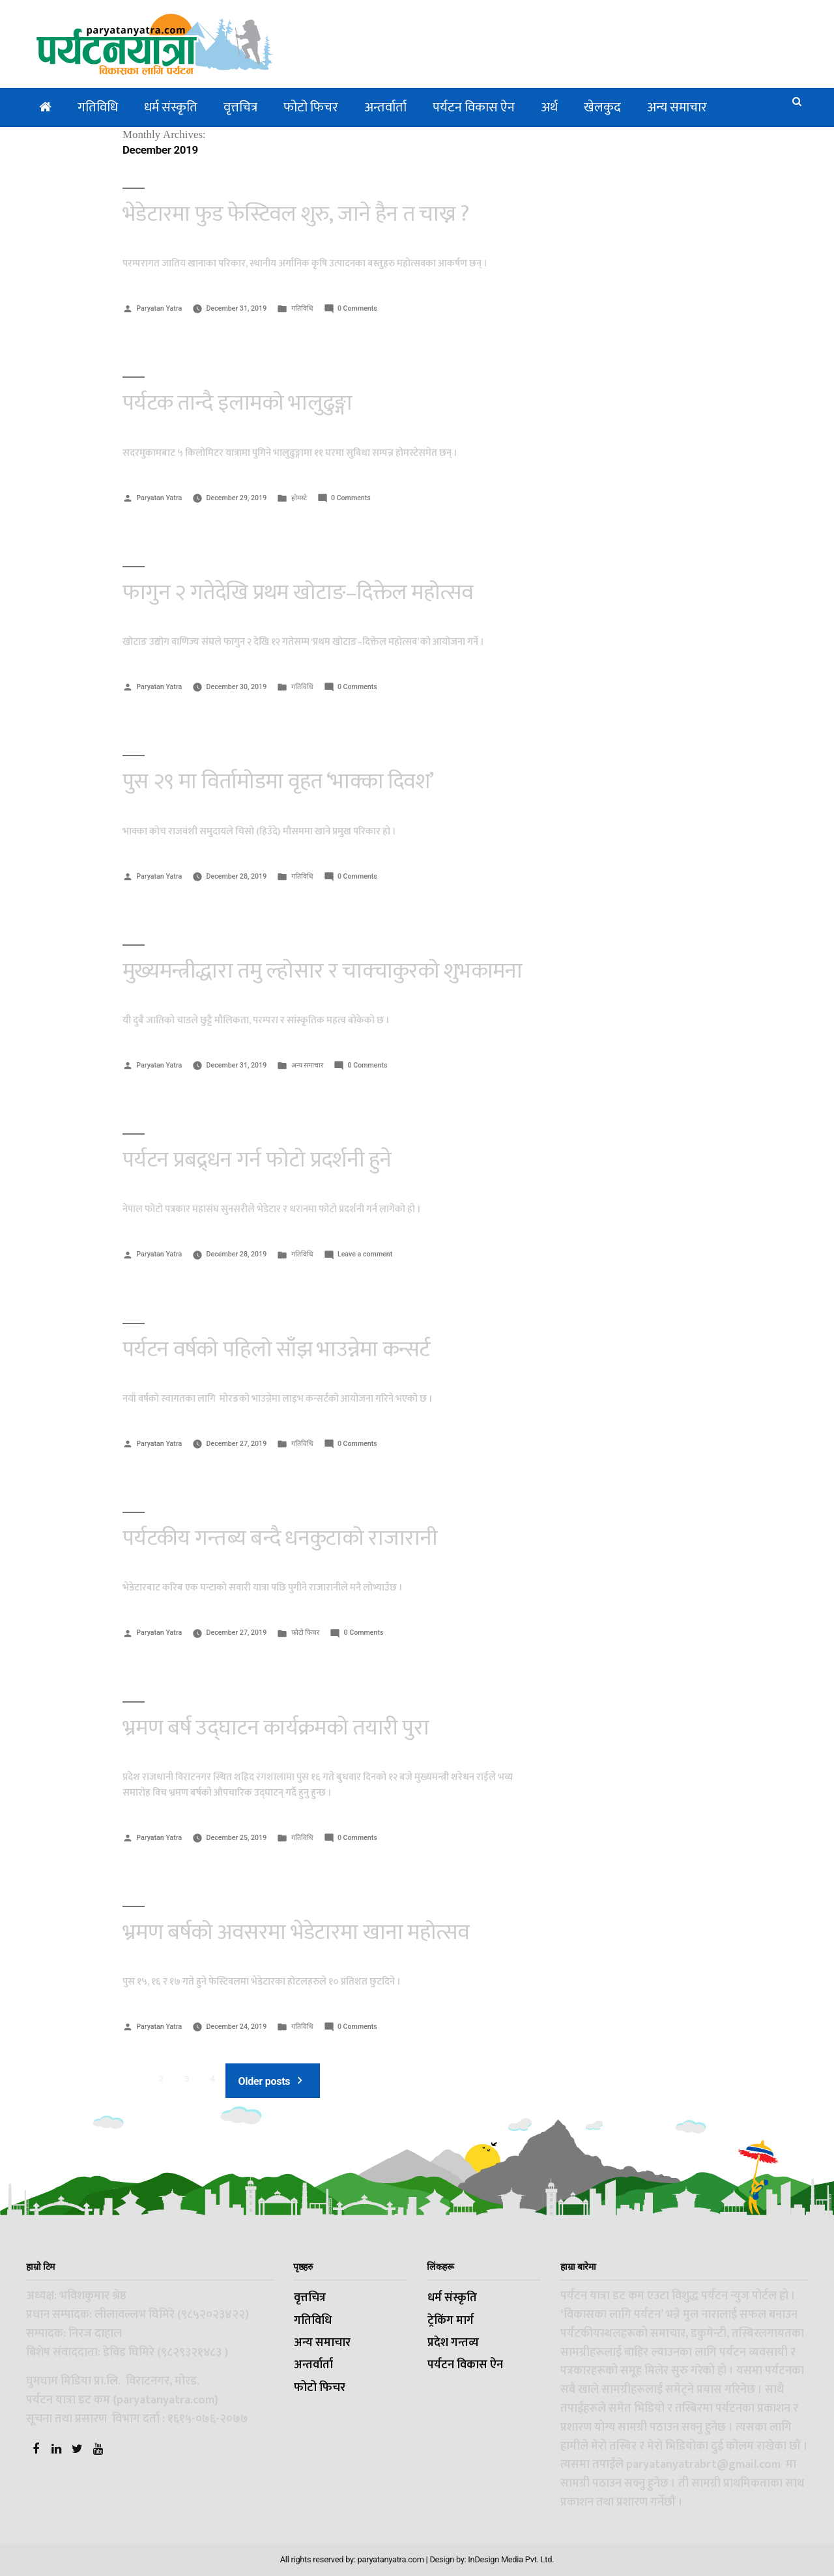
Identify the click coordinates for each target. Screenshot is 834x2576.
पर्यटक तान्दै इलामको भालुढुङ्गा (237, 403)
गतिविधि (98, 107)
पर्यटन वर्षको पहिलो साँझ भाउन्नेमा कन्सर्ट (276, 1349)
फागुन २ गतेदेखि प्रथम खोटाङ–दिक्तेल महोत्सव (298, 592)
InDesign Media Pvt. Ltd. (511, 2559)
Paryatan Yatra (159, 308)
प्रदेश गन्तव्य (453, 2343)
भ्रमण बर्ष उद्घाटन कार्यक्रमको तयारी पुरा (275, 1728)
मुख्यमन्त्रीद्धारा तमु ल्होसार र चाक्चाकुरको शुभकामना (322, 971)
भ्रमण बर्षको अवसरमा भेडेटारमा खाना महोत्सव (296, 1932)
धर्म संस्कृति (170, 107)
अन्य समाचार (677, 107)
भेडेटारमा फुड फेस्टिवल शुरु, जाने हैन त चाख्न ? (296, 214)
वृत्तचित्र (240, 107)
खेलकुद (602, 107)
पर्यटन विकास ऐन (474, 107)
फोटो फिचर (310, 107)
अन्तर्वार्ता (385, 107)
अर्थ (549, 107)
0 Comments (357, 308)
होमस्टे (299, 498)
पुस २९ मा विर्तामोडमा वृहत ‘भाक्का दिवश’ (277, 781)
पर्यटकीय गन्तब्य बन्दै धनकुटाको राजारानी (279, 1538)
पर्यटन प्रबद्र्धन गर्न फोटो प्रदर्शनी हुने (257, 1160)
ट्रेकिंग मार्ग (450, 2320)
